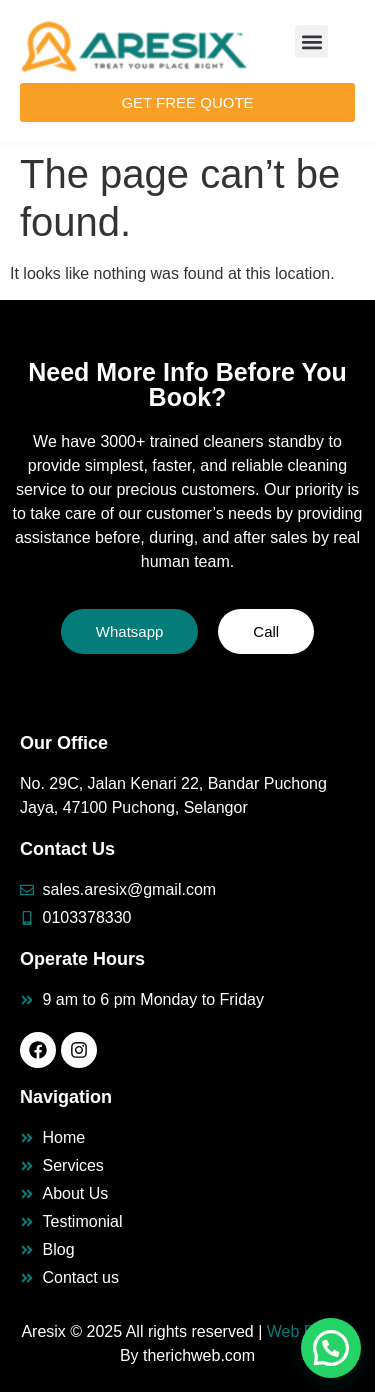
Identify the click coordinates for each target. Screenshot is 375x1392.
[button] (311, 41)
